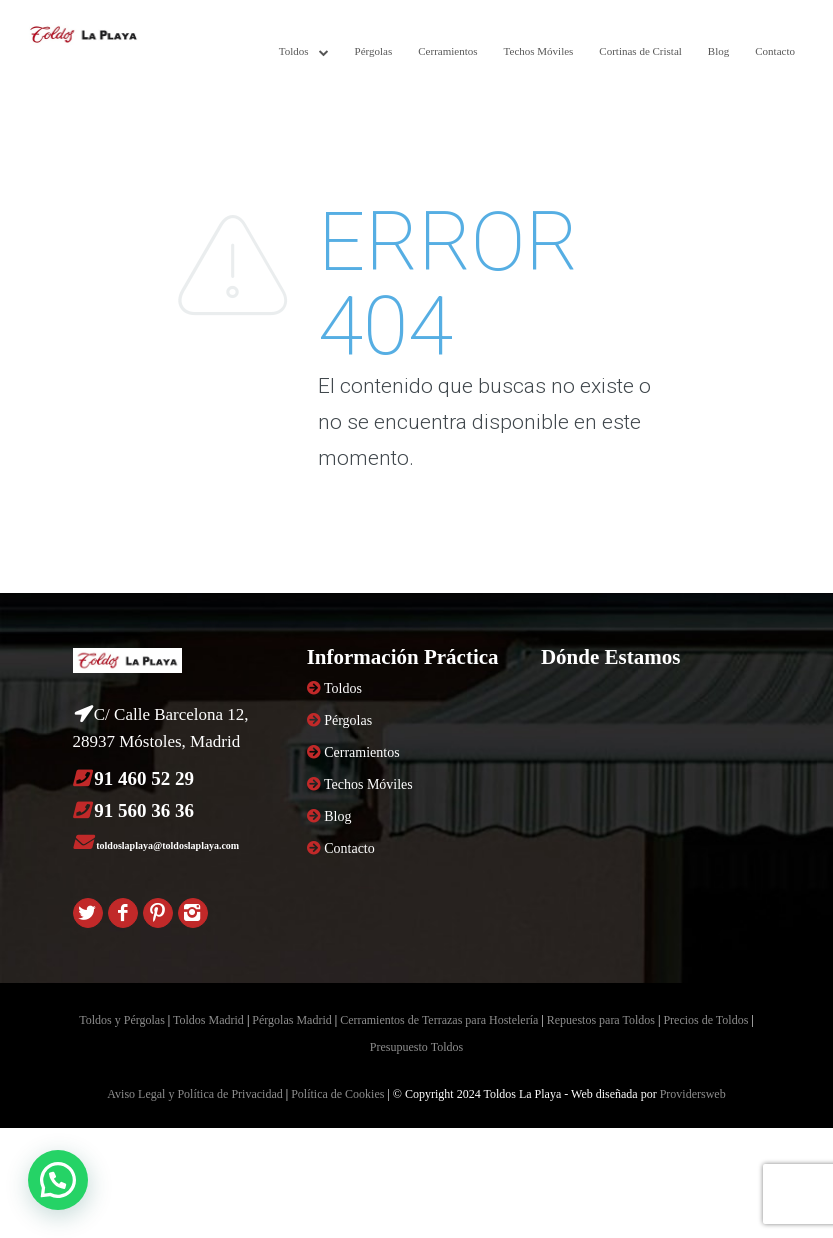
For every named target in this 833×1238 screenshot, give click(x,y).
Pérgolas (374, 51)
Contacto (775, 51)
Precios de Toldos (705, 1020)
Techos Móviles (539, 51)
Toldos (294, 51)
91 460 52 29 (144, 778)
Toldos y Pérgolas (122, 1020)
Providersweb (693, 1094)
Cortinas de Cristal (640, 51)
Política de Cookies (337, 1094)
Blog (718, 51)
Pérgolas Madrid (291, 1020)
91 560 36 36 (144, 810)
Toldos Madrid (208, 1020)
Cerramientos (447, 51)
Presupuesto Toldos (416, 1047)
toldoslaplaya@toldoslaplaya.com (167, 845)
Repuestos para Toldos (601, 1020)
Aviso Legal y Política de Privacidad (194, 1094)
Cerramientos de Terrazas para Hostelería (439, 1020)
